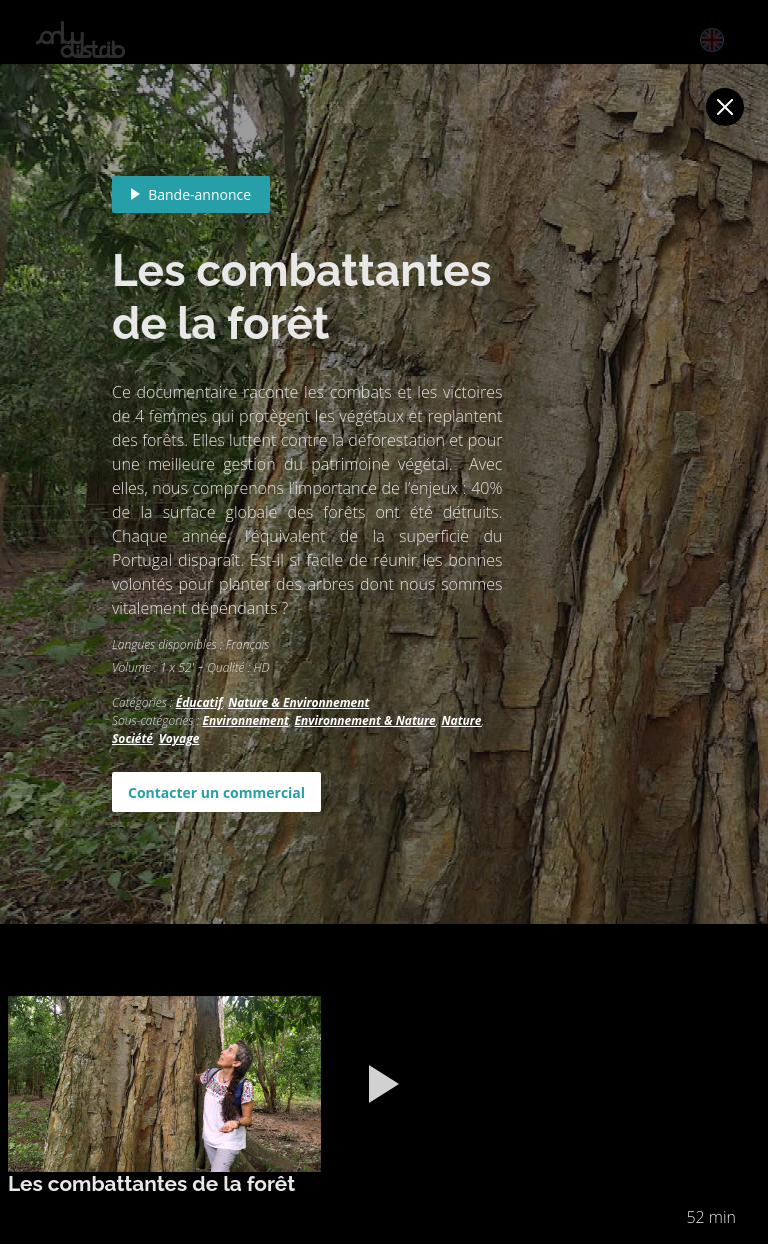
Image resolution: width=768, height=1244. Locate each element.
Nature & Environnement (298, 702)
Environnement (245, 720)
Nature (461, 720)
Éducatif (199, 702)
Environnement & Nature (365, 720)
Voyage (179, 738)
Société (132, 738)
